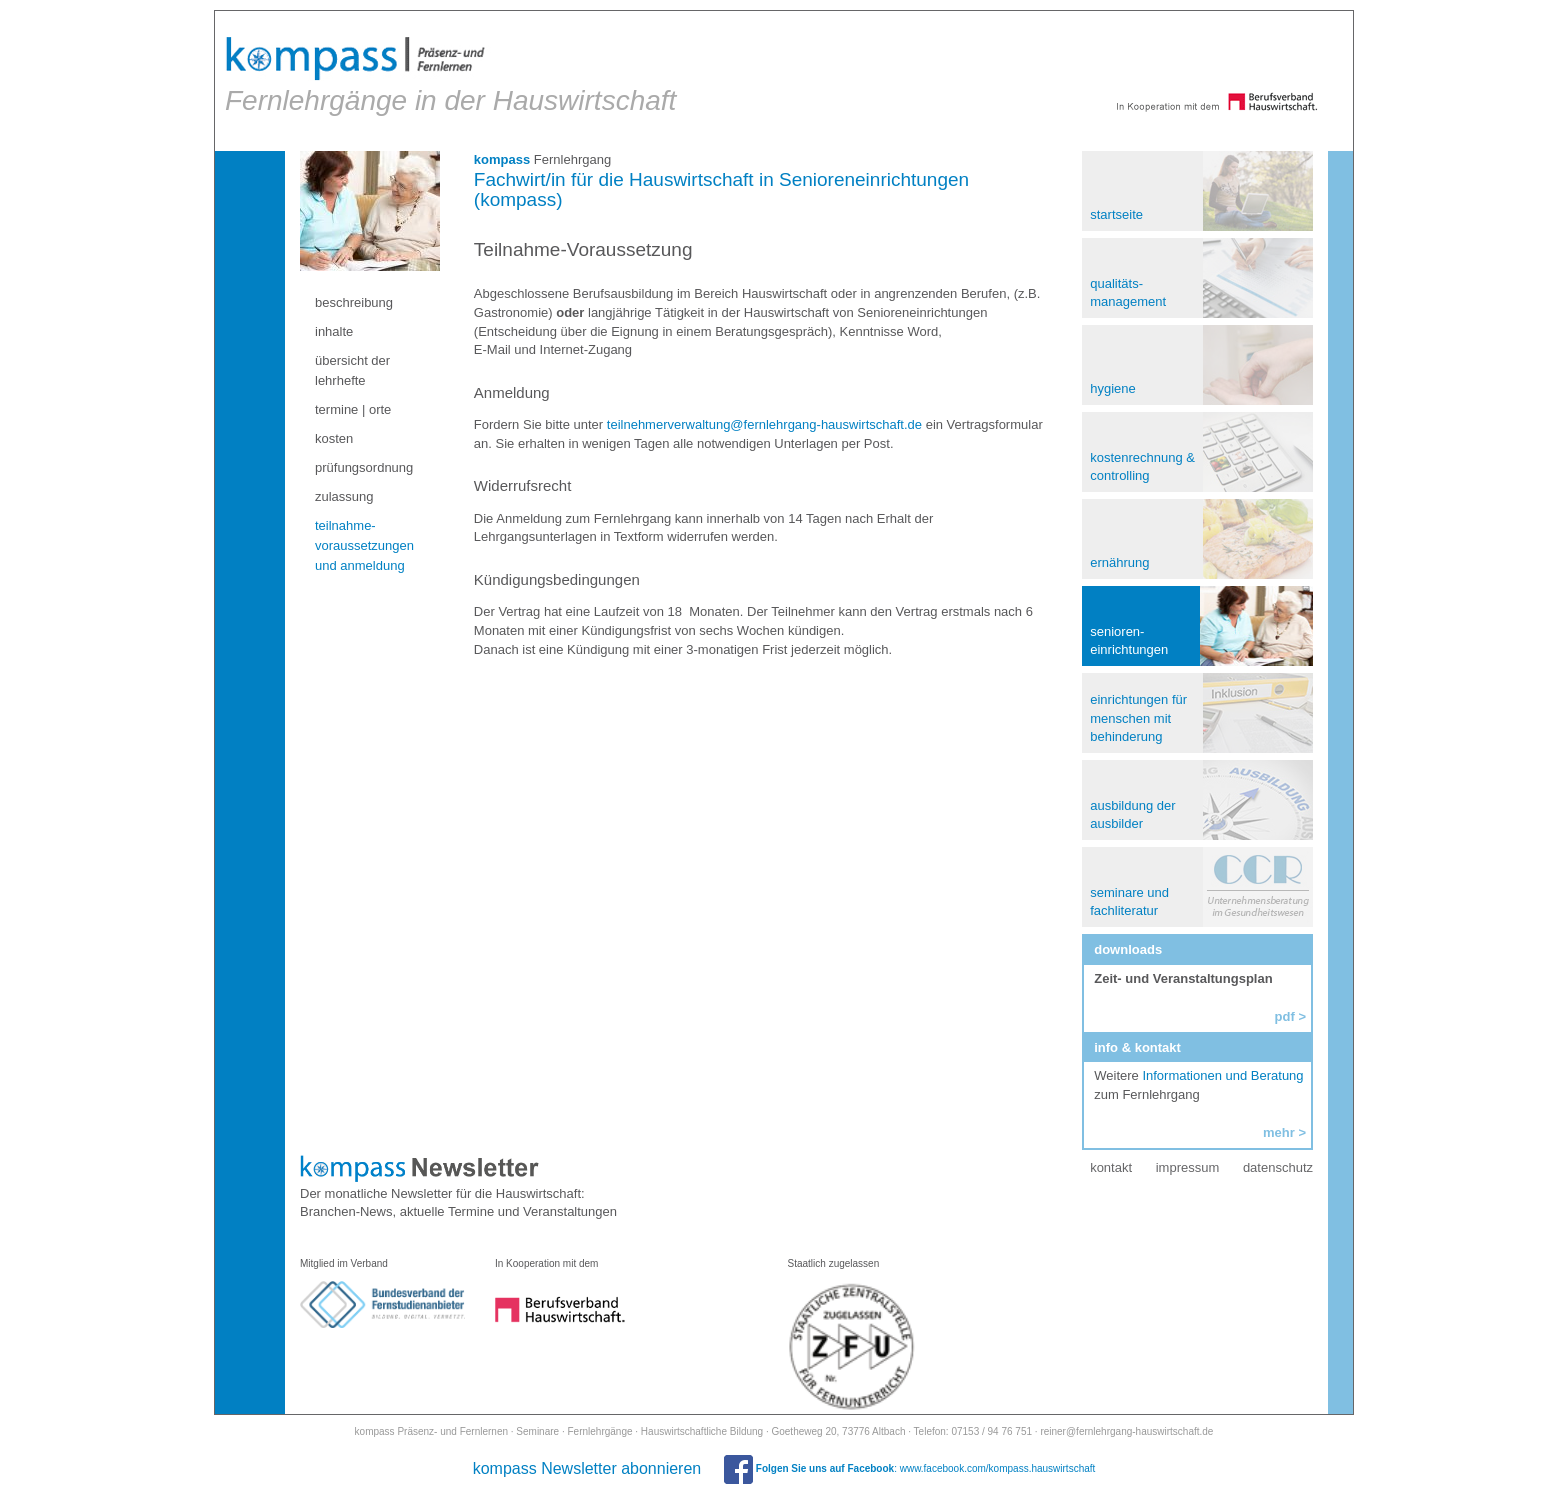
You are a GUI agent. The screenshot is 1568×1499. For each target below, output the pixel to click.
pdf (1285, 1016)
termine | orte (353, 409)
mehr (1279, 1132)
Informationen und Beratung (1222, 1075)
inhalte (334, 331)
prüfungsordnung (364, 467)
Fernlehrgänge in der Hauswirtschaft (450, 75)
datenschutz (1278, 1167)
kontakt (1111, 1167)
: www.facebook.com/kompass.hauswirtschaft (909, 1468)
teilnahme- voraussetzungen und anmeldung (364, 545)
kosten (334, 438)
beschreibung (354, 302)
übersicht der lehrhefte (352, 370)
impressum (1188, 1167)
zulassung (344, 496)
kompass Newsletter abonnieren (587, 1468)
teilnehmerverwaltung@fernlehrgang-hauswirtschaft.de (764, 424)
